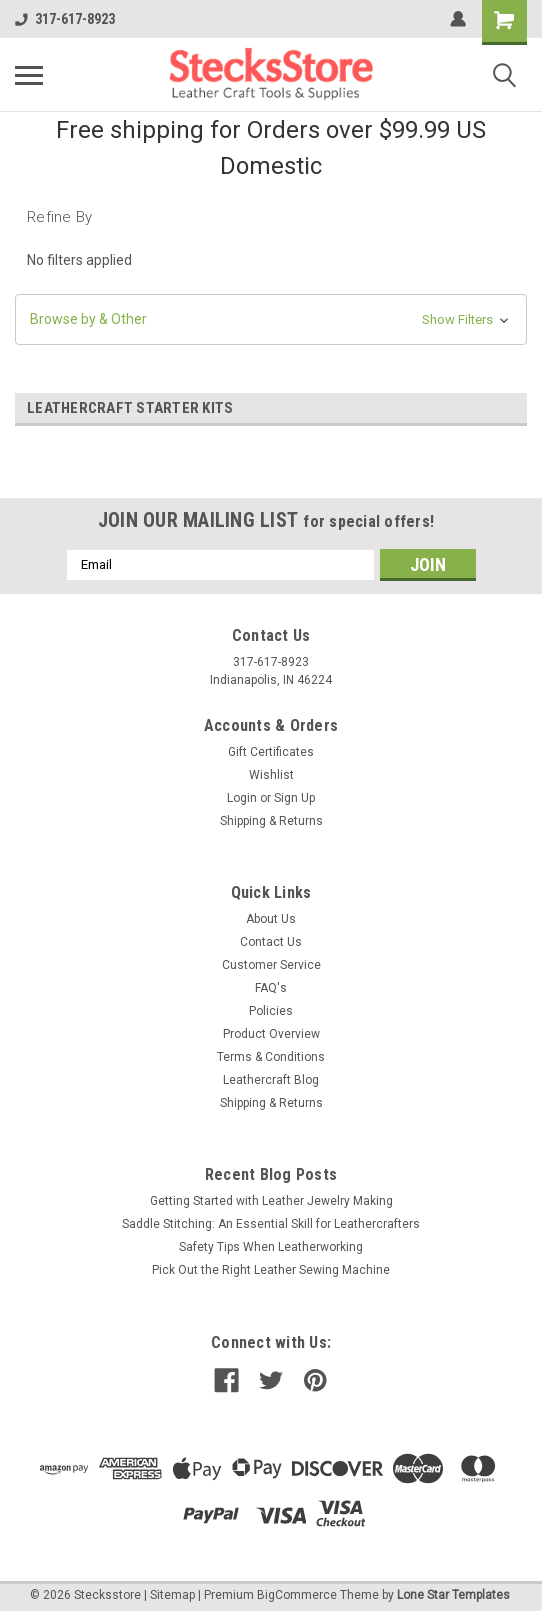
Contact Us (271, 942)
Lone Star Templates (453, 1595)
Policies (271, 1011)
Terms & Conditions (271, 1057)
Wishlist (271, 775)
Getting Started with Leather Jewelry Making (271, 1201)
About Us (271, 919)
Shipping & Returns (271, 821)
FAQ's (271, 988)
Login (242, 798)
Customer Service (271, 965)
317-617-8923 (65, 19)
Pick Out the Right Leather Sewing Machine (271, 1270)
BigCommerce (297, 1595)
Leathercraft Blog (271, 1080)
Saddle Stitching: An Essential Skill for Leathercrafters (271, 1224)
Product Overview (271, 1034)
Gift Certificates (271, 752)
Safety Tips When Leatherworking (271, 1247)
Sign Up (294, 798)
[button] (271, 319)
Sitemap (172, 1595)
